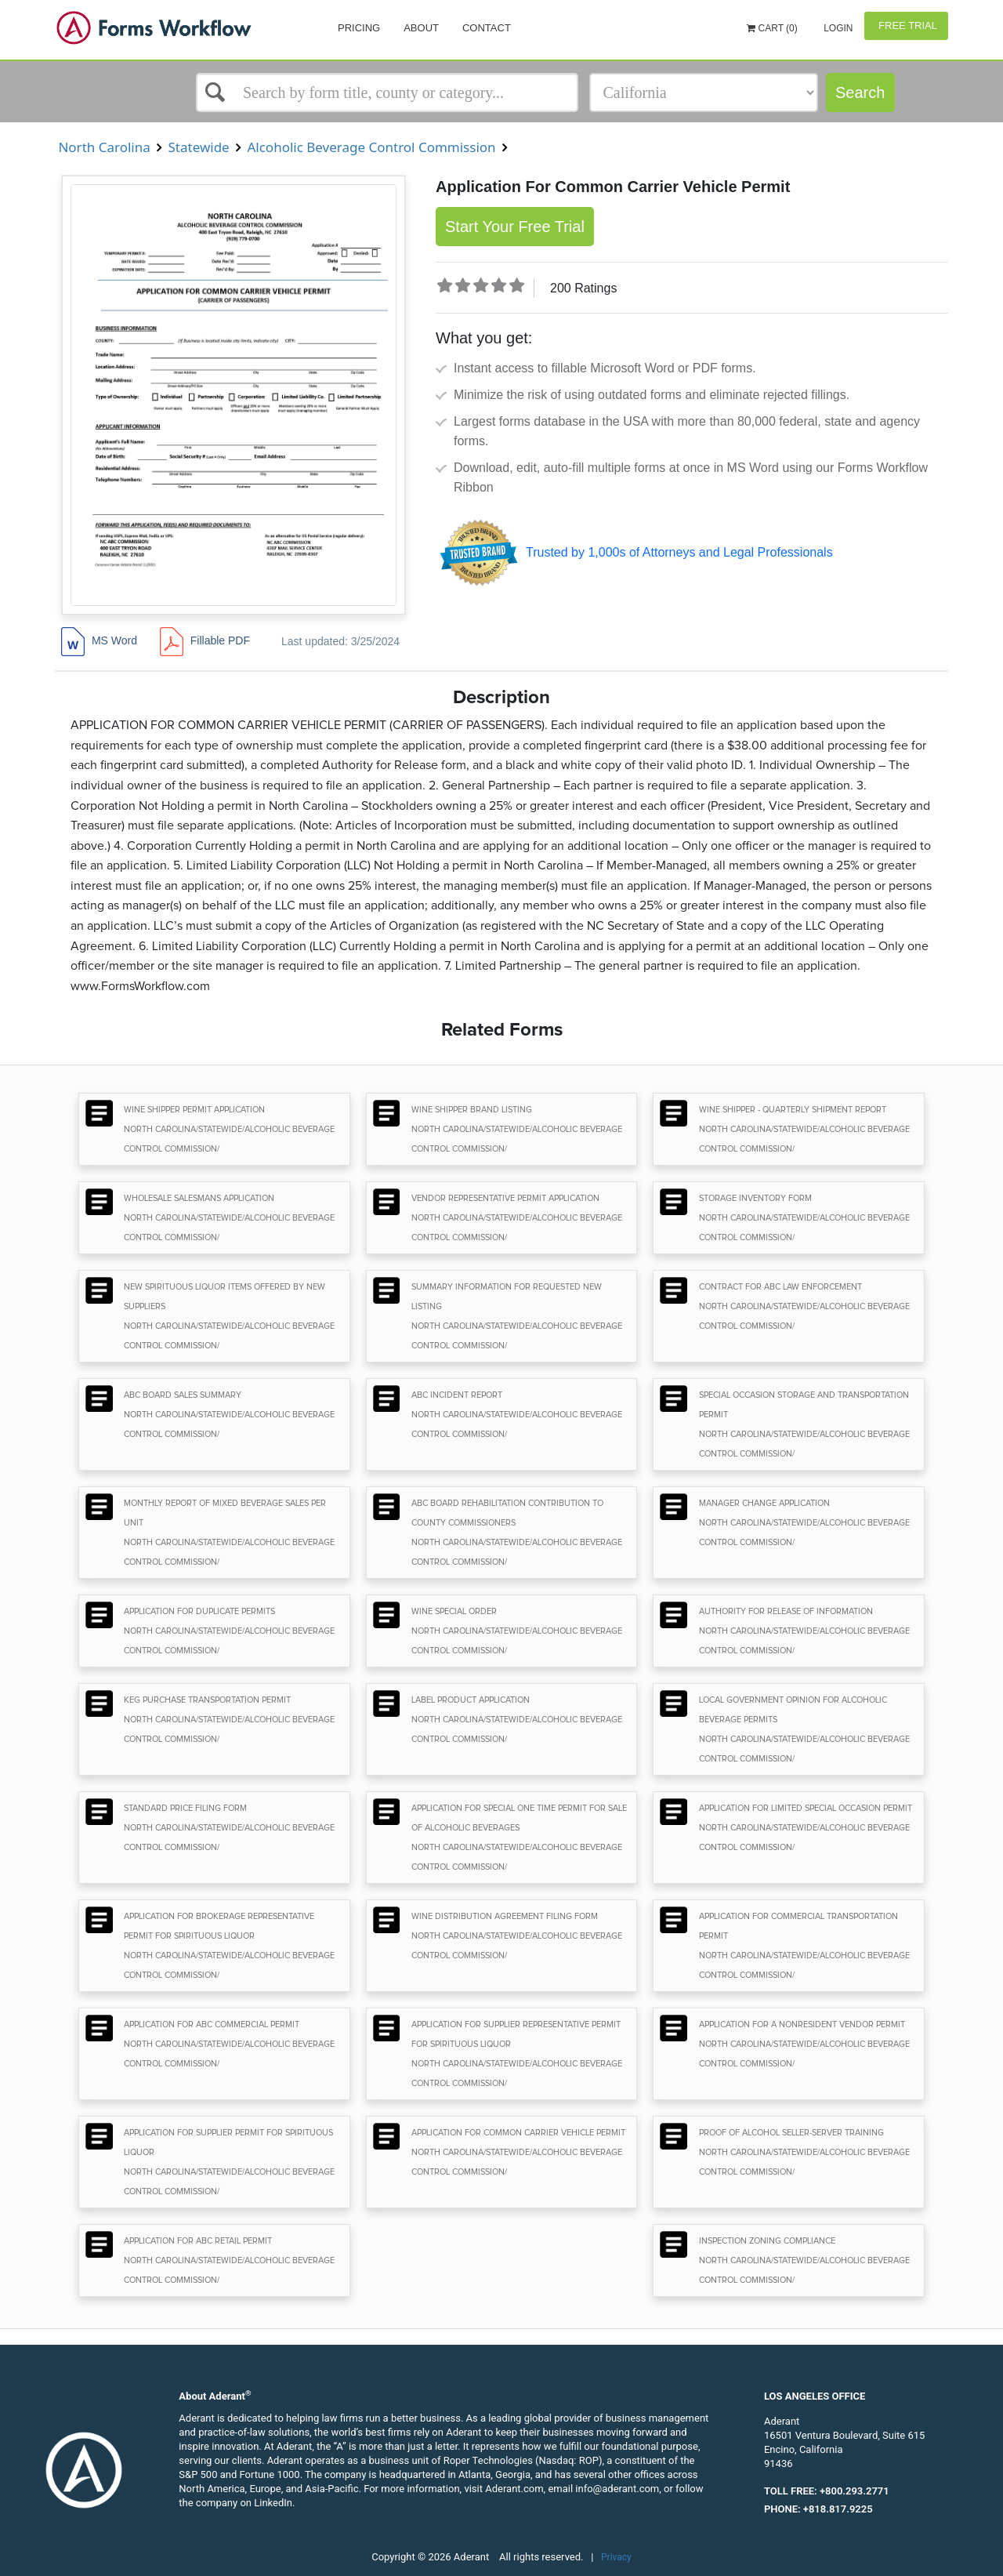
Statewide (199, 147)
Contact (486, 28)
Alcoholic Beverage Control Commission (371, 147)
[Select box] (387, 92)
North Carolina (104, 147)
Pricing (359, 28)
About (421, 28)
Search (860, 92)
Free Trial (906, 25)
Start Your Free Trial (515, 226)
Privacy (616, 2557)
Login (837, 28)
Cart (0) (772, 28)
